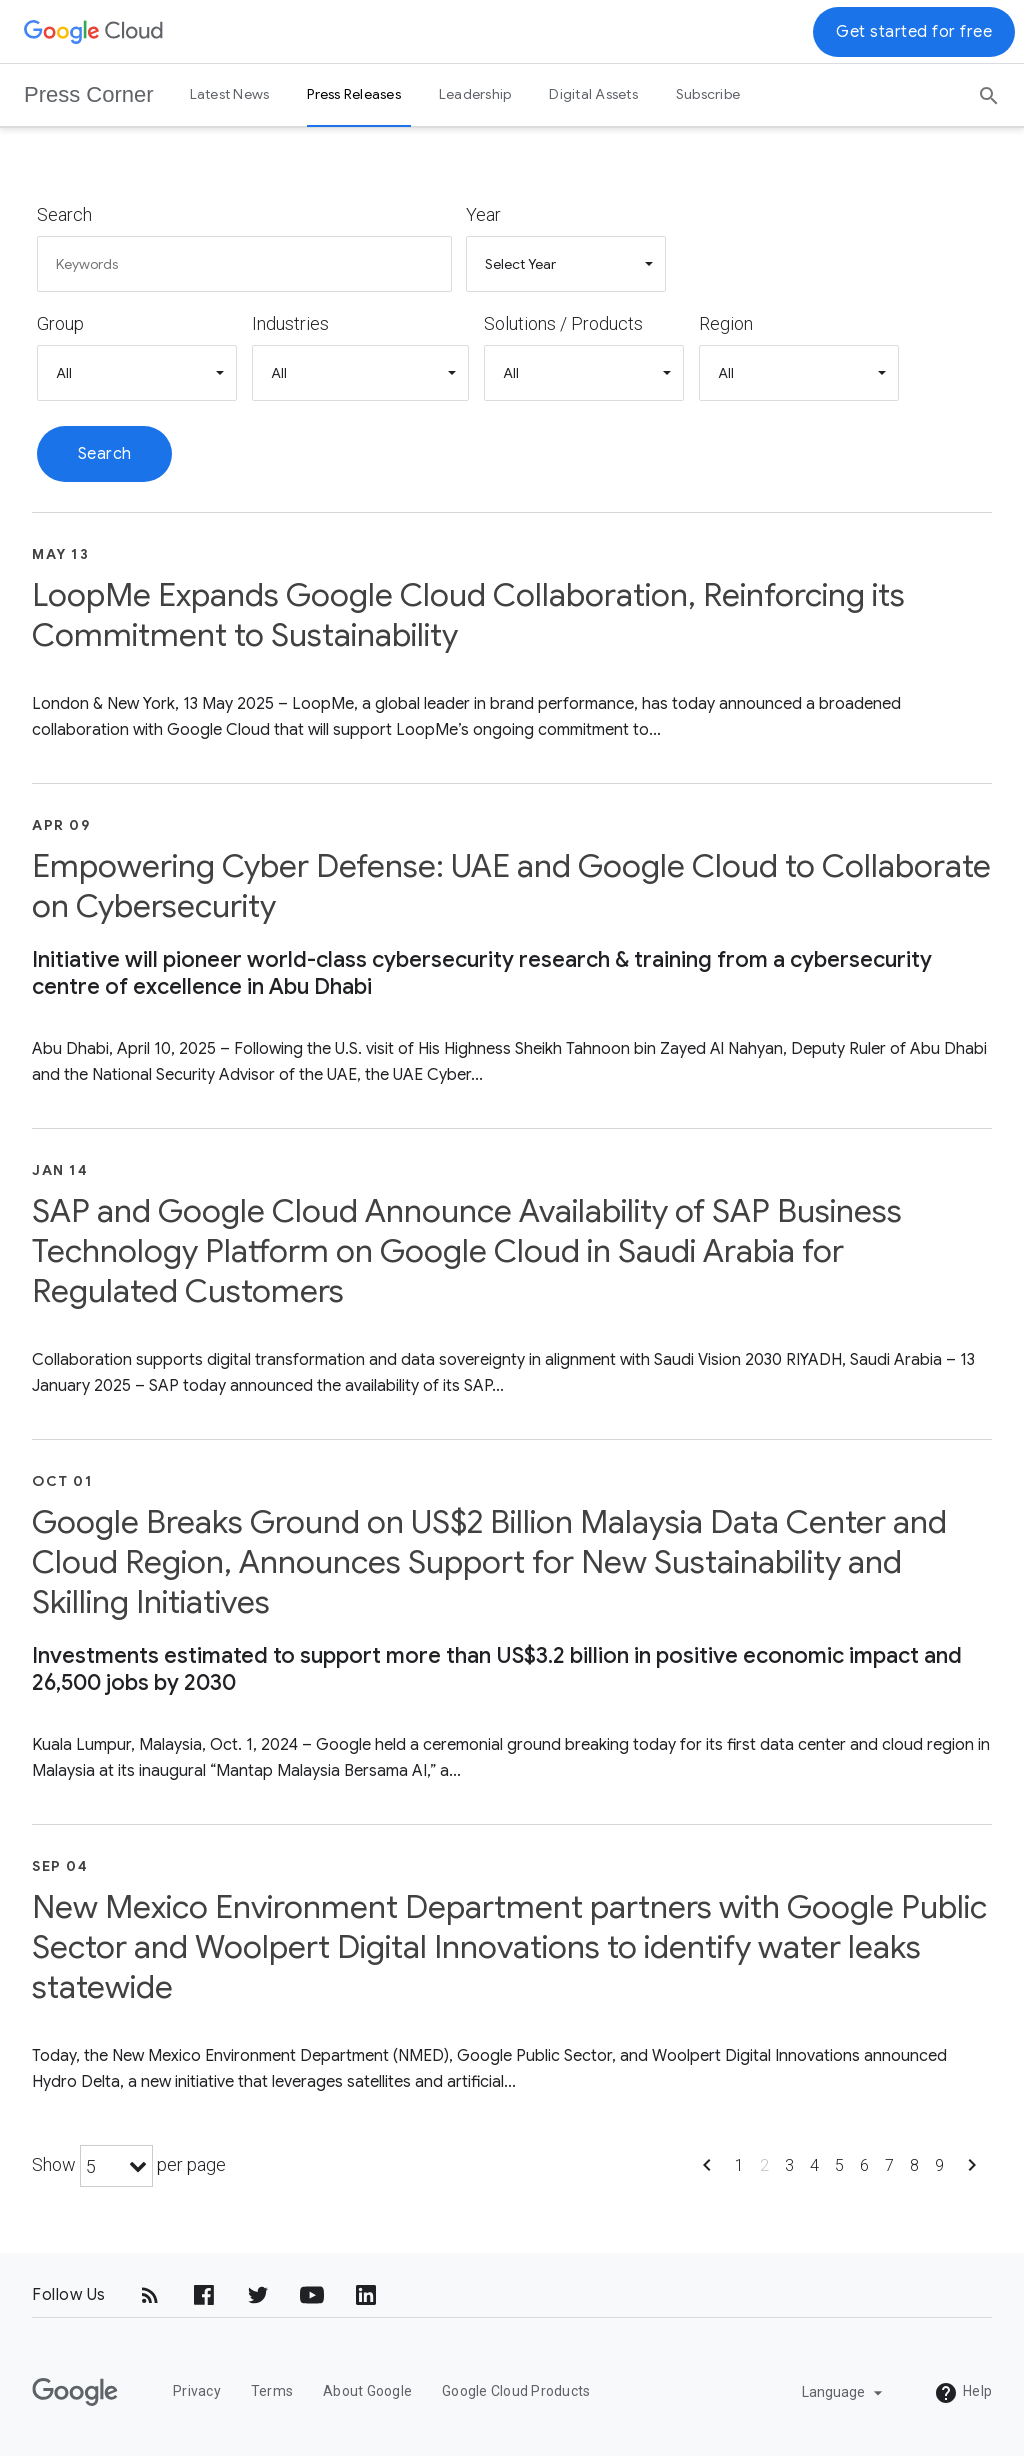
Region (726, 323)
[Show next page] (972, 2171)
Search (64, 214)
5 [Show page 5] (839, 2165)
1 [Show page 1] (739, 2165)
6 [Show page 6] (864, 2165)
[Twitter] (258, 2295)
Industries (290, 323)
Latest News (230, 94)
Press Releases (354, 94)
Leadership (475, 94)
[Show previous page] (707, 2171)
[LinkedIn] (366, 2295)
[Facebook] (204, 2295)
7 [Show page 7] (889, 2165)
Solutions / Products (563, 323)
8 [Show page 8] (914, 2165)
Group (60, 323)
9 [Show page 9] (939, 2165)
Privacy (197, 2391)
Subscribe (708, 94)
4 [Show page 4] (814, 2165)
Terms (272, 2391)
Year (483, 214)
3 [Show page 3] (789, 2165)
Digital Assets (593, 94)
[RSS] (150, 2295)
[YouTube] (312, 2295)
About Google (367, 2391)
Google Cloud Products (516, 2391)
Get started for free (914, 32)
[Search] (989, 89)
